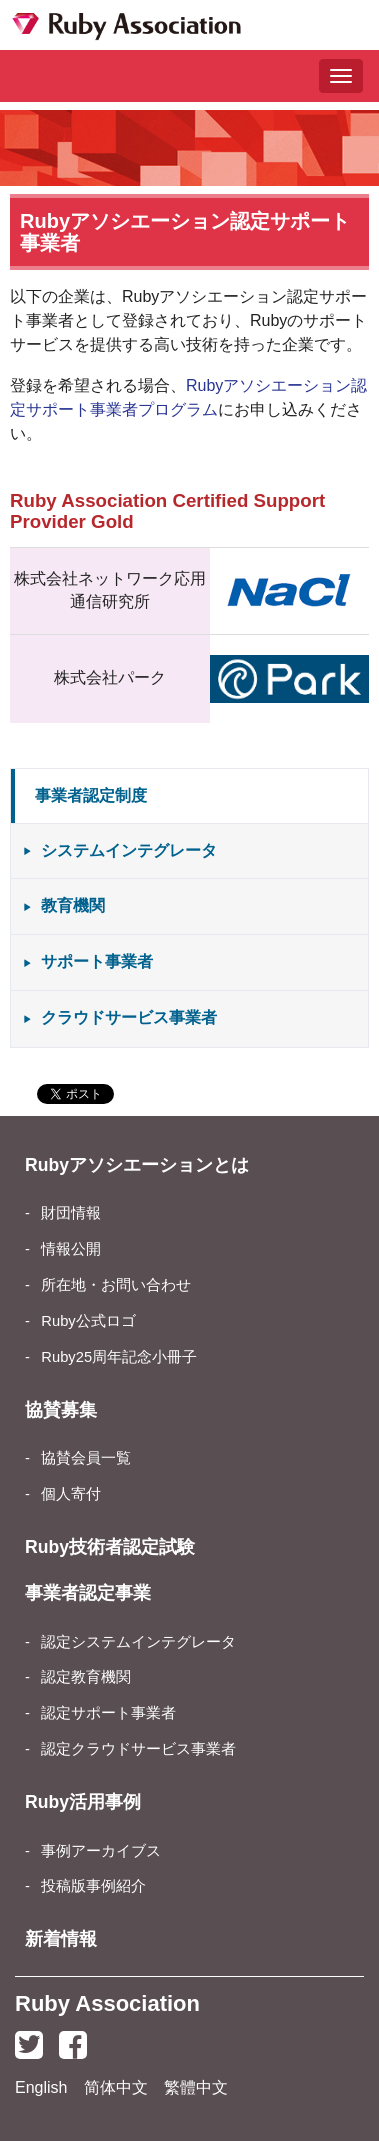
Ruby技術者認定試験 (110, 1547)
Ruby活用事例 (83, 1802)
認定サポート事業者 (108, 1713)
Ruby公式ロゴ (88, 1321)
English (41, 2087)
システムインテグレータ (129, 850)
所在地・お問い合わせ (116, 1285)
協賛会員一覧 (86, 1458)
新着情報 (61, 1939)
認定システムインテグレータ (138, 1642)
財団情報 (71, 1213)
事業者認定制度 (91, 795)
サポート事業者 (97, 961)
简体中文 (116, 2087)
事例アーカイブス (101, 1851)
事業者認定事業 (88, 1593)
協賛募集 (61, 1410)
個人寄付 (71, 1494)
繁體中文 (196, 2087)
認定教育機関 (86, 1677)
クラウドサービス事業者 (129, 1017)
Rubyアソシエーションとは (137, 1165)
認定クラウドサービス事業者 (138, 1749)
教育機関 (73, 905)
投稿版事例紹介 (93, 1886)
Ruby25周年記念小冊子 (119, 1357)
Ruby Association (107, 2003)
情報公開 (71, 1249)
